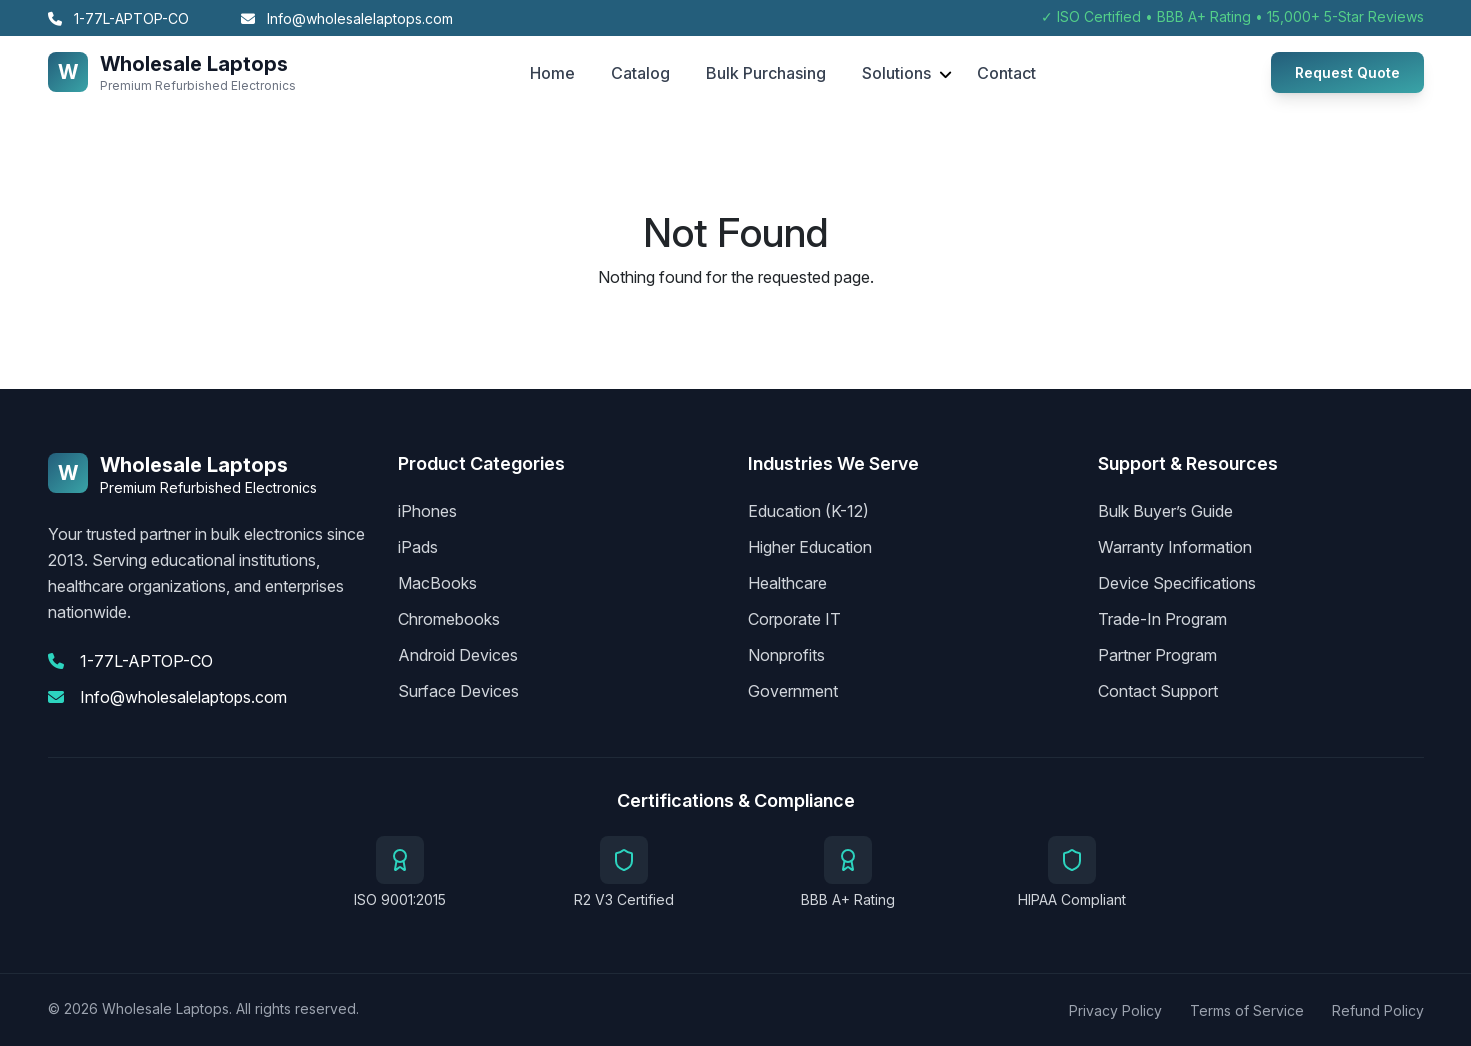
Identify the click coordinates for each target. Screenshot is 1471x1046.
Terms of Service (1247, 1010)
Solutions (896, 73)
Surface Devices (458, 691)
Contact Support (1158, 691)
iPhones (427, 511)
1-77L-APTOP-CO (118, 18)
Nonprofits (786, 655)
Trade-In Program (1162, 619)
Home (552, 73)
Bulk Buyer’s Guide (1165, 511)
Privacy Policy (1115, 1010)
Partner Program (1157, 655)
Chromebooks (449, 619)
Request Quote (1347, 72)
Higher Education (810, 547)
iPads (418, 547)
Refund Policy (1378, 1010)
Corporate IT (794, 619)
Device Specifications (1177, 583)
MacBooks (437, 583)
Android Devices (458, 655)
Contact (1006, 73)
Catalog (640, 73)
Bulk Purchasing (766, 73)
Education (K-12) (808, 511)
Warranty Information (1175, 547)
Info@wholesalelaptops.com (347, 18)
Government (793, 691)
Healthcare (787, 583)
